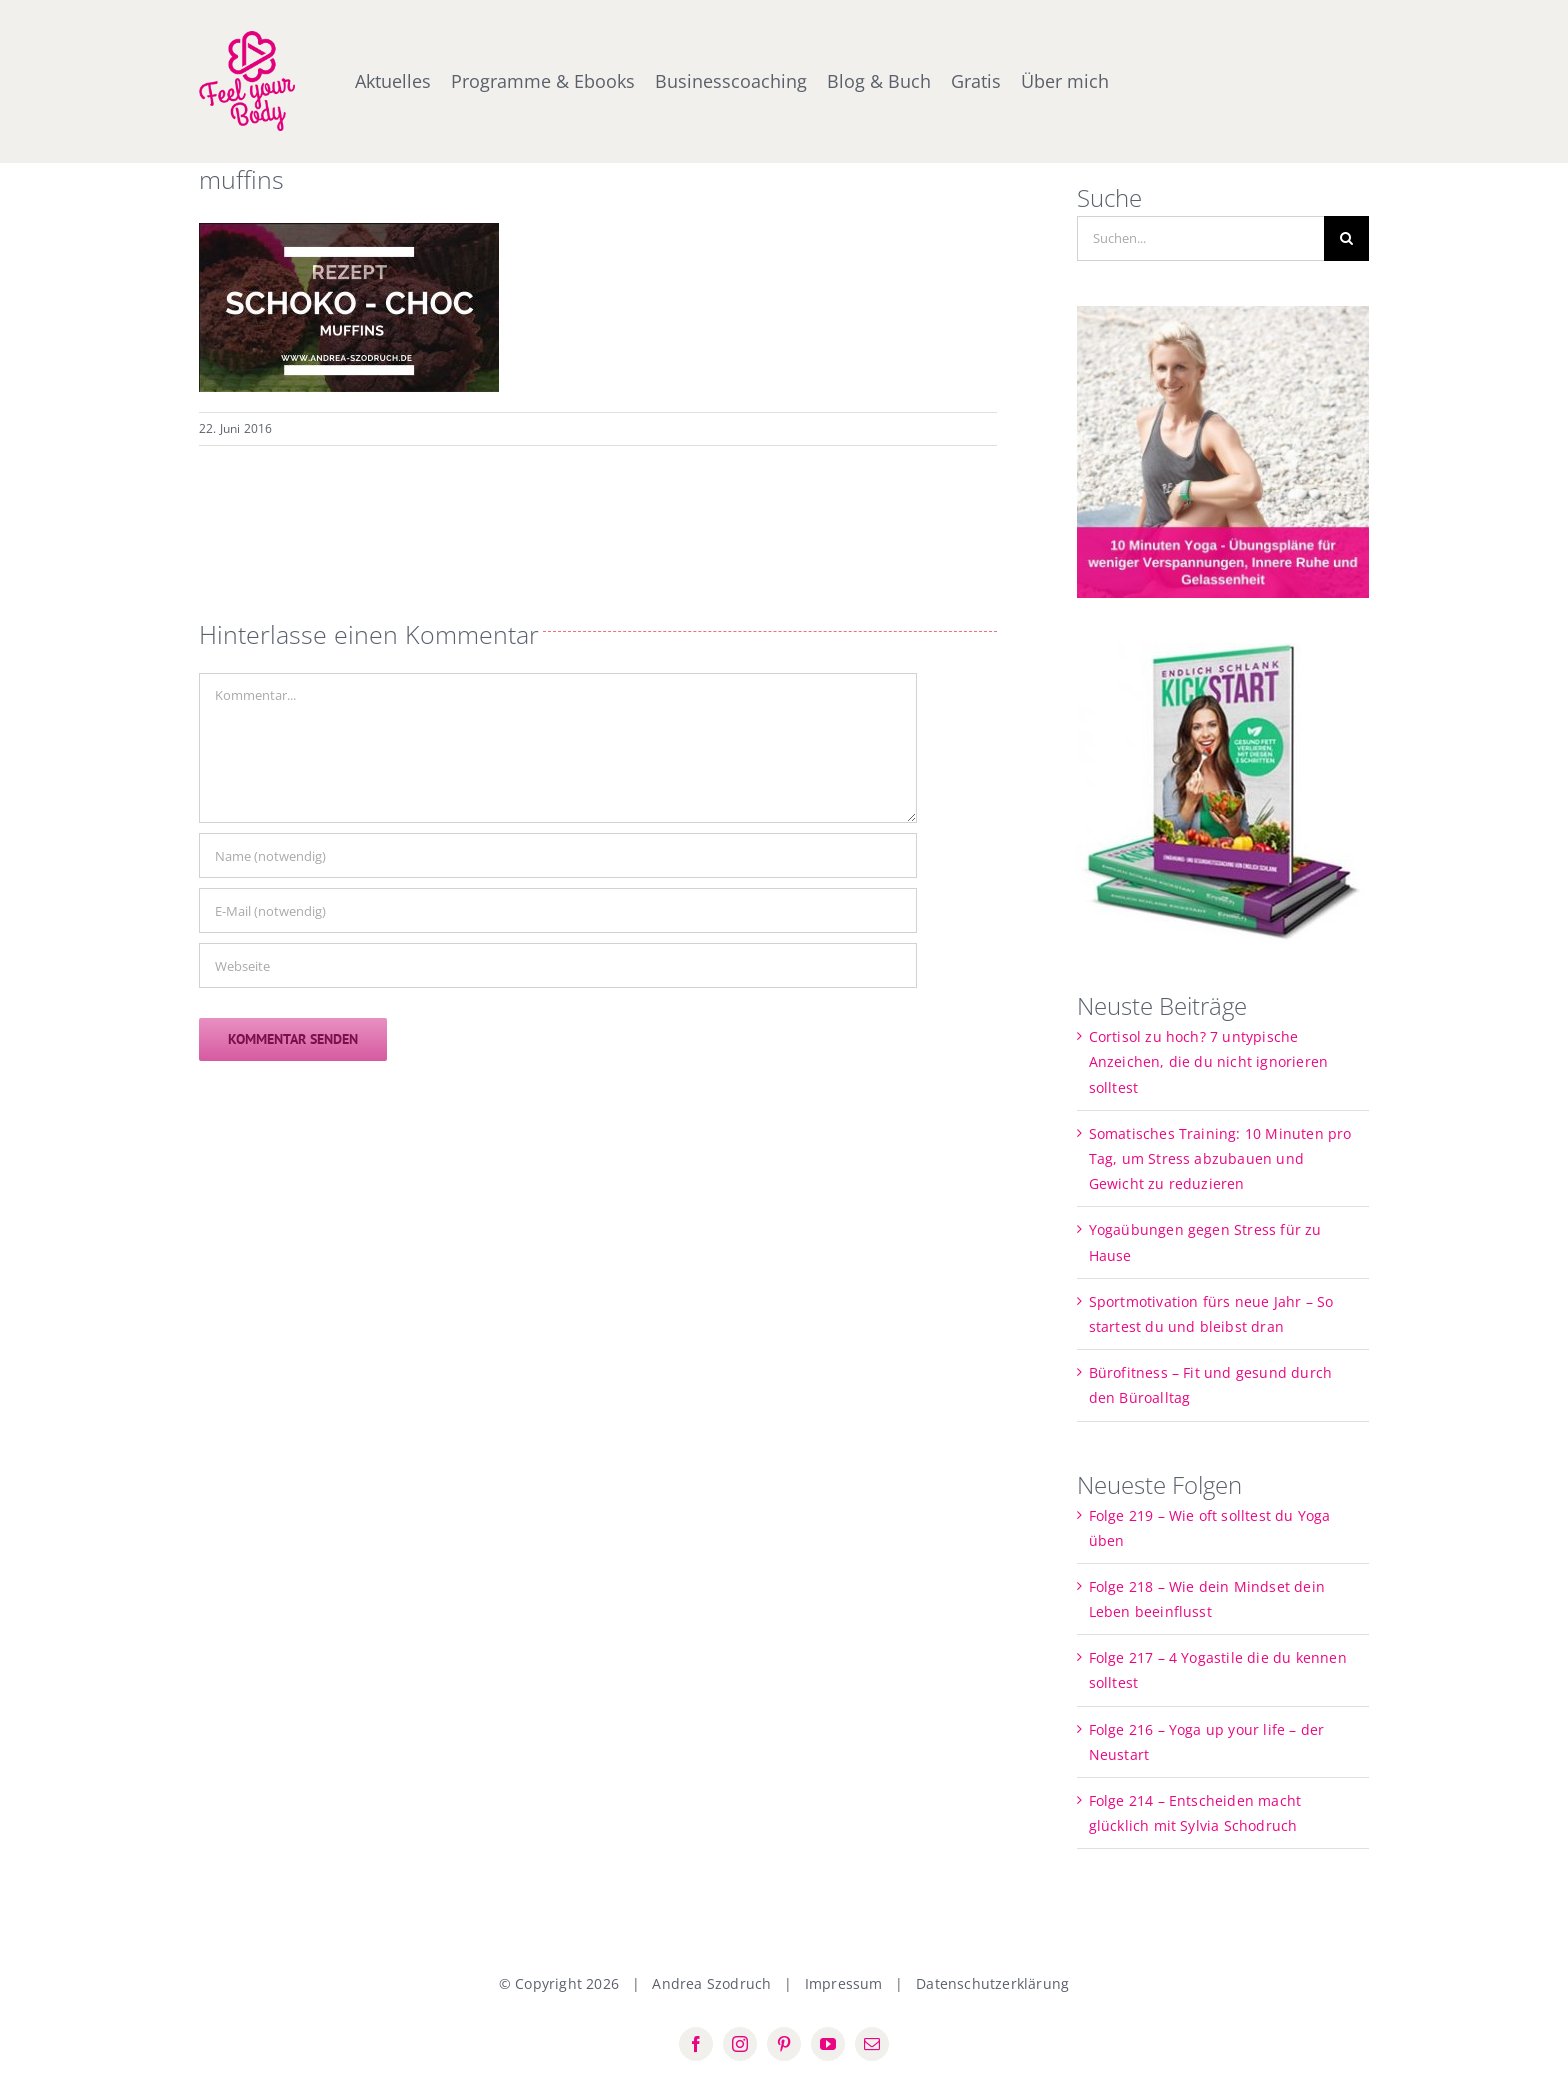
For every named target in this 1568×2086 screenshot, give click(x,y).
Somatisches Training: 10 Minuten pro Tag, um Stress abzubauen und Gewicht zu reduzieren (1220, 1158)
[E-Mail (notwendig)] (558, 910)
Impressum (844, 1983)
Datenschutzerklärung (992, 1983)
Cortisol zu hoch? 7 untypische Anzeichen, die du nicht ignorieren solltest (1209, 1061)
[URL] (558, 965)
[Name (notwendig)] (558, 855)
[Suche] (1346, 238)
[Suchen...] (1201, 238)
